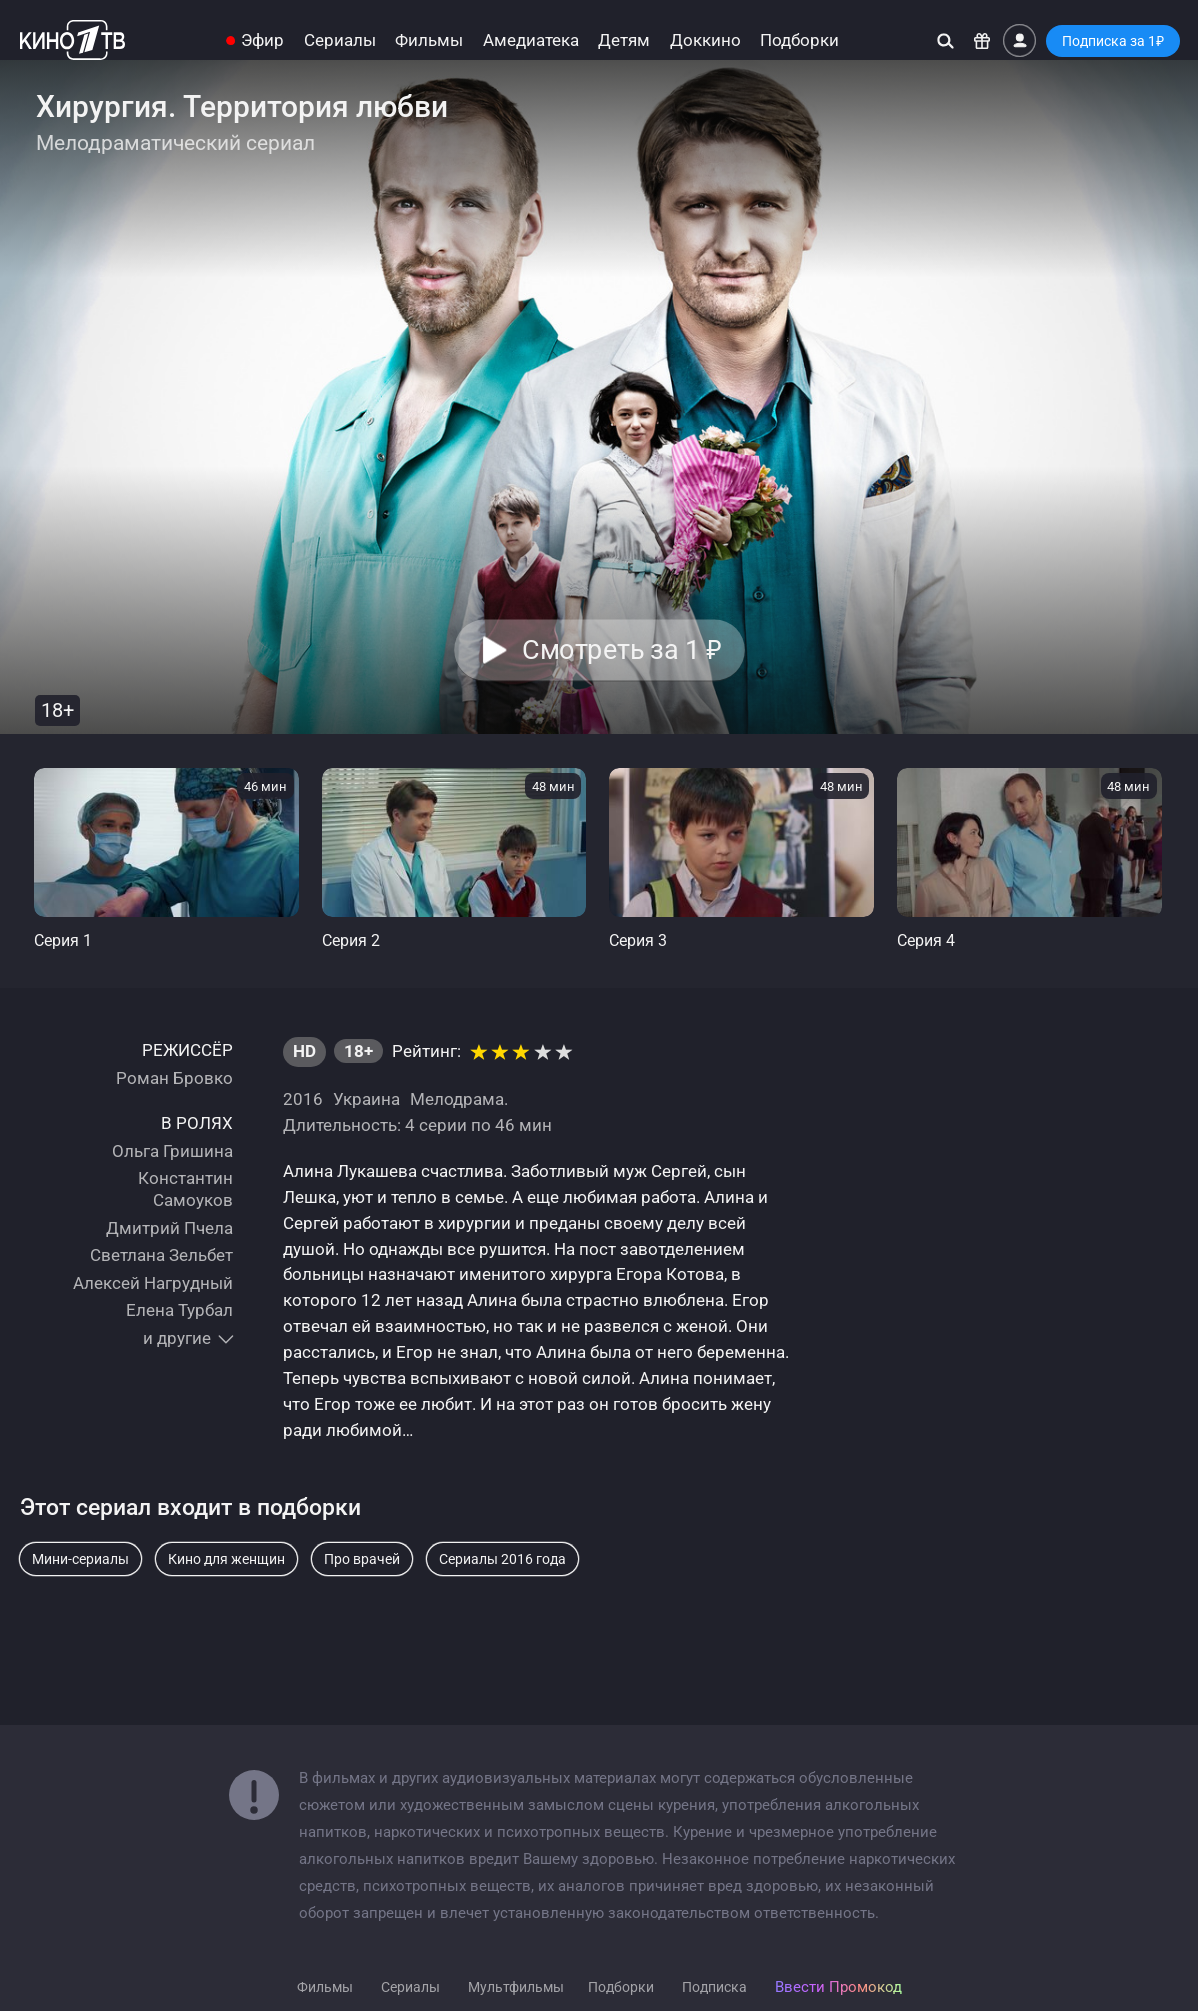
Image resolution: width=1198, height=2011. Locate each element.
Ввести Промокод (838, 1987)
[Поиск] (945, 40)
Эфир (262, 40)
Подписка (714, 1987)
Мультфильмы (516, 1987)
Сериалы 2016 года (502, 1559)
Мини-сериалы (80, 1559)
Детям (624, 40)
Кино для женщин (226, 1559)
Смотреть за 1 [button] (621, 650)
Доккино (705, 40)
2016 (303, 1099)
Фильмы (429, 40)
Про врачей (362, 1559)
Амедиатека (531, 40)
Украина (366, 1099)
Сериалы (340, 40)
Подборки (799, 40)
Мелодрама (457, 1099)
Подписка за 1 (1113, 41)
